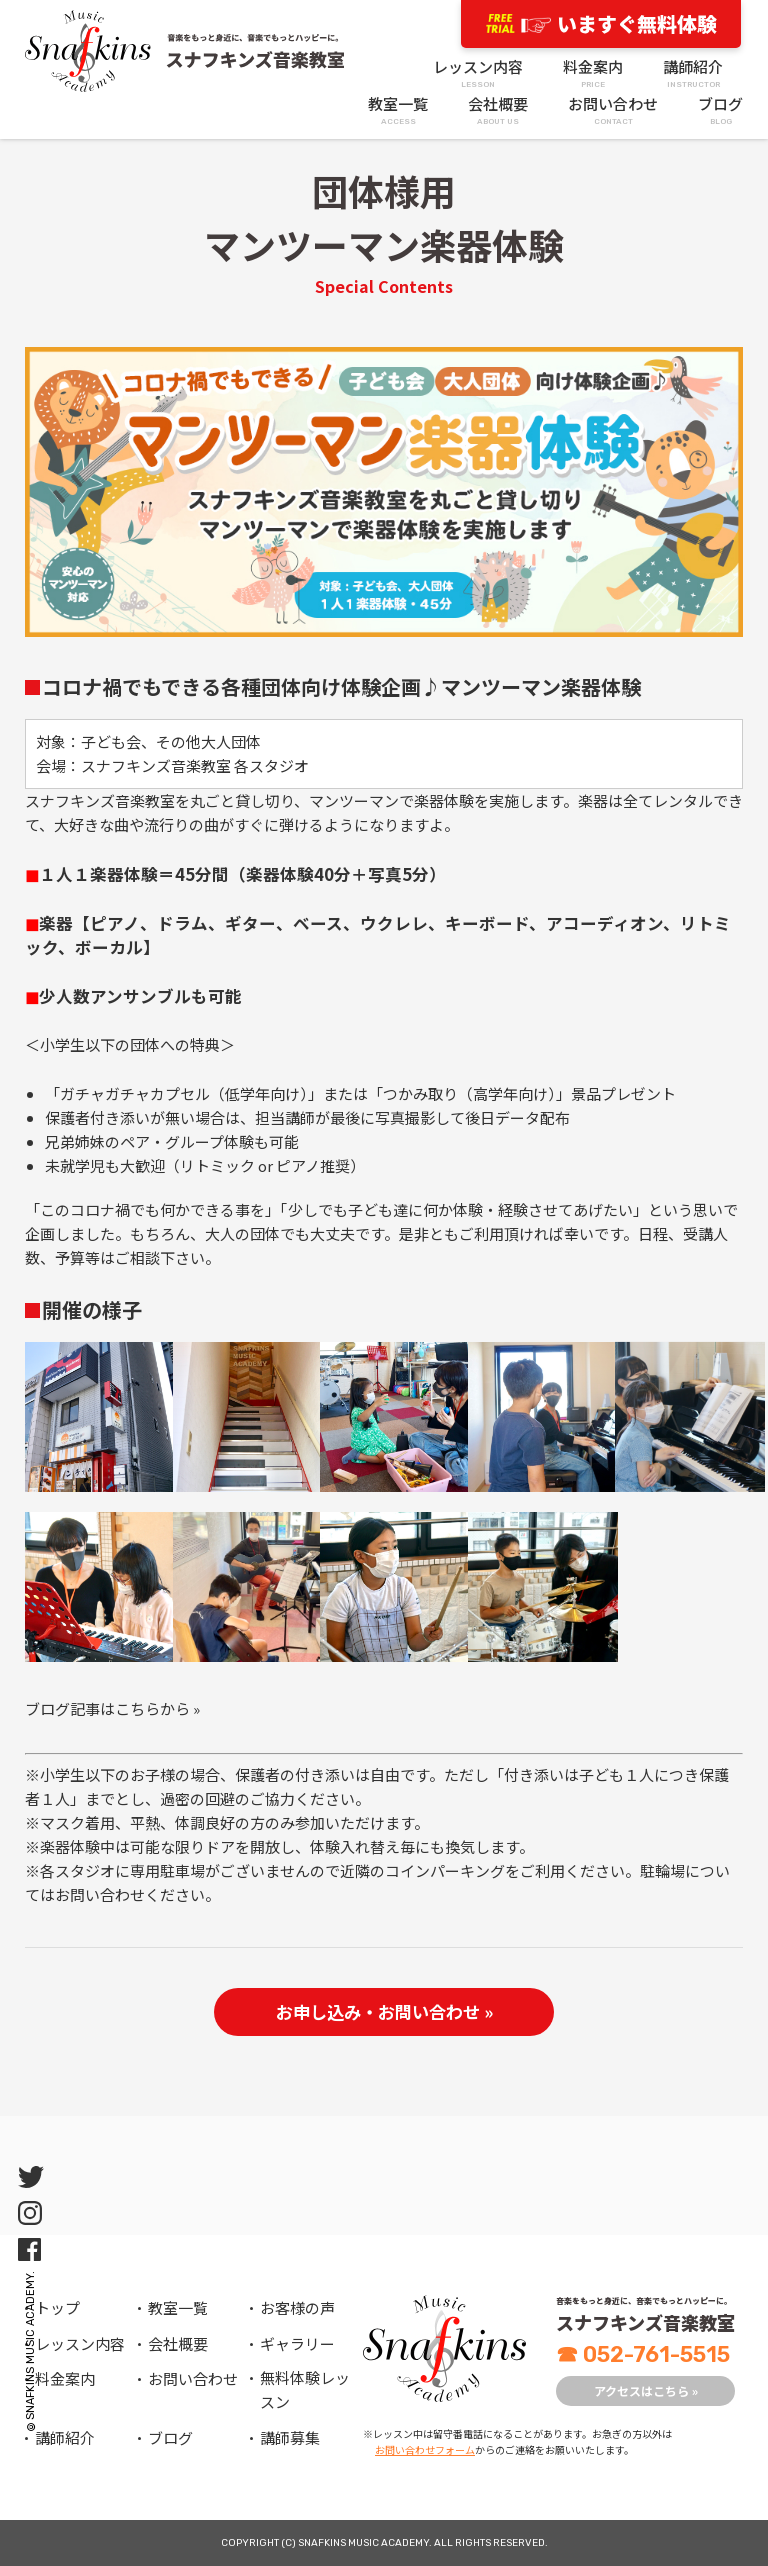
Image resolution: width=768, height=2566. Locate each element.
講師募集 (290, 2437)
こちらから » (157, 1708)
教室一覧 (398, 111)
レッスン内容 (478, 74)
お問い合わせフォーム (425, 2449)
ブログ (720, 111)
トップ (57, 2307)
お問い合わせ (613, 111)
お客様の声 (297, 2307)
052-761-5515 (643, 2354)
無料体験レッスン (305, 2389)
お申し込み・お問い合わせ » (384, 2011)
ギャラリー (297, 2343)
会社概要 (498, 111)
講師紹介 (693, 74)
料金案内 (593, 74)
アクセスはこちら (646, 2390)
